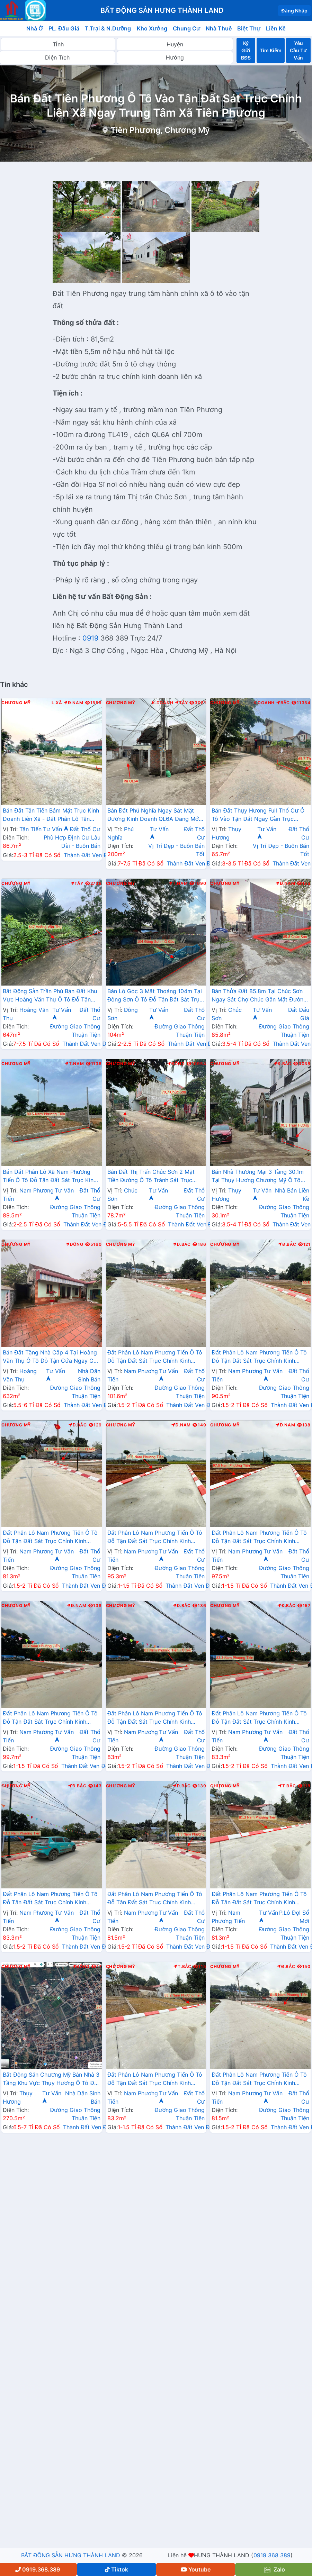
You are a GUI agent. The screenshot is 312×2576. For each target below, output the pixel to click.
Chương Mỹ (16, 703)
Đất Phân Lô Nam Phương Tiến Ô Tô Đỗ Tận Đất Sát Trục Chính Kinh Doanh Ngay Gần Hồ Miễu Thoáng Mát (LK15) (154, 2079)
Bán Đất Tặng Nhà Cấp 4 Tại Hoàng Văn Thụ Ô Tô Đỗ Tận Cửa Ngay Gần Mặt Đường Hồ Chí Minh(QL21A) (51, 1357)
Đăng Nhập (294, 10)
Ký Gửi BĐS (246, 50)
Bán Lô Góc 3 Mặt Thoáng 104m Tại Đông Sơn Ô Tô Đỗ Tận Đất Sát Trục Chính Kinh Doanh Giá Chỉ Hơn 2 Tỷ (155, 996)
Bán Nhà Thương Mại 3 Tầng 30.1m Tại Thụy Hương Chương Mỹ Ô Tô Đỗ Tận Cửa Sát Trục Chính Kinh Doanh (258, 1176)
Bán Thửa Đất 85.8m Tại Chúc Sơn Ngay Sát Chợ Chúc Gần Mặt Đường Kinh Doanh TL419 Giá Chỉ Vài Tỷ (259, 996)
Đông (176, 1064)
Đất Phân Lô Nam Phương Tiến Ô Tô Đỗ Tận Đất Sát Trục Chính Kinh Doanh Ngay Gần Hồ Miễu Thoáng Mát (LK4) (154, 1357)
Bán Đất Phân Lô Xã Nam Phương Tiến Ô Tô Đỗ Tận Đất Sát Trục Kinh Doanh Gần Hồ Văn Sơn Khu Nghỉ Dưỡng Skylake (50, 1176)
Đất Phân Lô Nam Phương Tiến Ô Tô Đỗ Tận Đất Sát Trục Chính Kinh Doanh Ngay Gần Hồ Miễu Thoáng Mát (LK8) (154, 1537)
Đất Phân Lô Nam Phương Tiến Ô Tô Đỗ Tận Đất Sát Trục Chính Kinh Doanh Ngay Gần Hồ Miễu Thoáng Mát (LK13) (50, 1898)
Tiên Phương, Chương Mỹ (160, 130)
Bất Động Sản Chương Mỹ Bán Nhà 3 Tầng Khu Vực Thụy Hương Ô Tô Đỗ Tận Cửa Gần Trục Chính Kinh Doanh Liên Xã (51, 2079)
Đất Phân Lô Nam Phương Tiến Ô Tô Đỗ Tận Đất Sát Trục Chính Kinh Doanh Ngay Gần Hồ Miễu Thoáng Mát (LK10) (50, 1718)
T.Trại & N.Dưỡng (108, 28)
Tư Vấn (56, 829)
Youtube (196, 2569)
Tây (181, 703)
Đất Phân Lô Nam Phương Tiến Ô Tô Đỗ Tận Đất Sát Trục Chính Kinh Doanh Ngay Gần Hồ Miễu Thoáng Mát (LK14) (259, 1898)
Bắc (283, 703)
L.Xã (57, 703)
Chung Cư (186, 28)
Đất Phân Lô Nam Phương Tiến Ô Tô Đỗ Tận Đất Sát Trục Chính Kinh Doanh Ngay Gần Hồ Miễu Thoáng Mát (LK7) (50, 1537)
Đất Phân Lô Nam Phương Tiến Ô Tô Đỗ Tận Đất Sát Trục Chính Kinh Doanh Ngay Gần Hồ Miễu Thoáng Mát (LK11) (154, 1718)
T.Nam (178, 883)
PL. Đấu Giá (63, 28)
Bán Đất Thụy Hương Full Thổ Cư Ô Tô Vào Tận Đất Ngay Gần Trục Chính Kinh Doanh (258, 815)
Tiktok (116, 2569)
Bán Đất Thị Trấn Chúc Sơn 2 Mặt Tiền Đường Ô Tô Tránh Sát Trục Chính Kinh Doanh (151, 1176)
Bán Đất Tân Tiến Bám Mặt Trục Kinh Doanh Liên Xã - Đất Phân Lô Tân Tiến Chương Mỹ (51, 815)
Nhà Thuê (219, 28)
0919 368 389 (272, 2555)
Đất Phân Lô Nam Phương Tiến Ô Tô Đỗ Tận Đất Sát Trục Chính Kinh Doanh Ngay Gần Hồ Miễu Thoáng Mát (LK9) (259, 1537)
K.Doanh (162, 703)
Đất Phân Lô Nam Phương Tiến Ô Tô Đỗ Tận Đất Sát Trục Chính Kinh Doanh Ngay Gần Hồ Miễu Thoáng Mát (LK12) (259, 1718)
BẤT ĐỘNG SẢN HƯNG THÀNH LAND (70, 2555)
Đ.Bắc (283, 1064)
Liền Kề (276, 28)
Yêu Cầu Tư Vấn (298, 50)
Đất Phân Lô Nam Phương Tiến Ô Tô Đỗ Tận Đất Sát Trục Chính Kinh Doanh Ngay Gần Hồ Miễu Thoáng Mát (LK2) (259, 1357)
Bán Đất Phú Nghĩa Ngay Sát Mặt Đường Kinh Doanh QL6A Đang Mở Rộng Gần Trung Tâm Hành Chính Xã (155, 815)
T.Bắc (287, 1786)
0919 (90, 638)
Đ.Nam (73, 703)
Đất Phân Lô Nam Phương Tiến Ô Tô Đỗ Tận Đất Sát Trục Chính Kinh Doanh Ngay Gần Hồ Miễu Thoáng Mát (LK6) (154, 1898)
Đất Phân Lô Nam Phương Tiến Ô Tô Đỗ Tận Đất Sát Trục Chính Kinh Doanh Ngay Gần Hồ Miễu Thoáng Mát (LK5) (259, 2079)
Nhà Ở (34, 28)
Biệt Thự (248, 28)
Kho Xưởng (152, 28)
